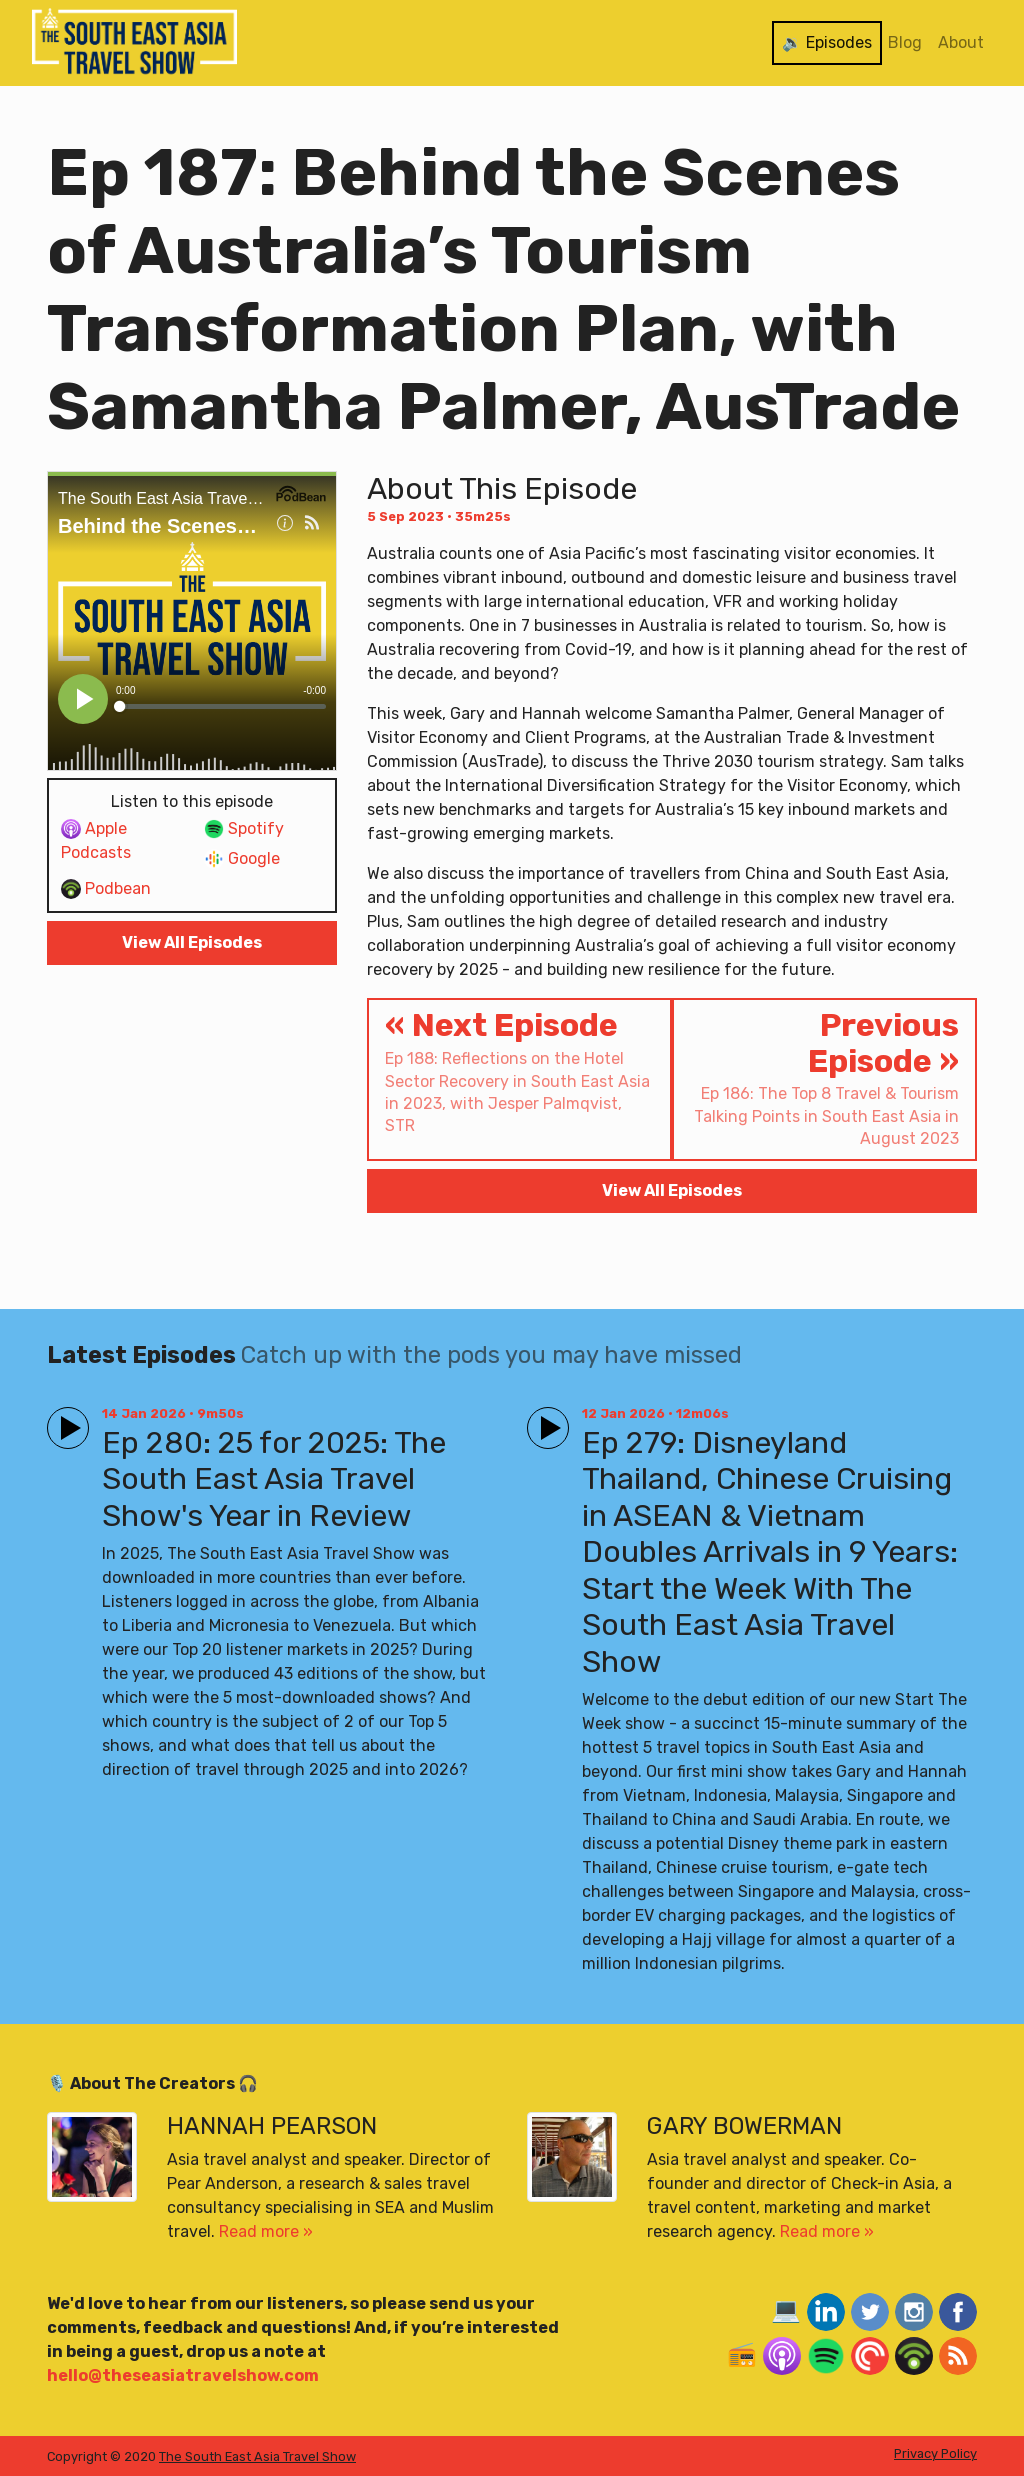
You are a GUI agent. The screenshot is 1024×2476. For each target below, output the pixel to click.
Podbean (106, 889)
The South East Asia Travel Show (257, 2456)
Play (64, 1419)
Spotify (244, 829)
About (961, 42)
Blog (905, 42)
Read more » (266, 2231)
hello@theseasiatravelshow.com (183, 2375)
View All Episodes (192, 942)
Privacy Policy (935, 2453)
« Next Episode (519, 1072)
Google (242, 859)
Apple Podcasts (96, 840)
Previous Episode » (824, 1078)
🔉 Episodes (827, 42)
